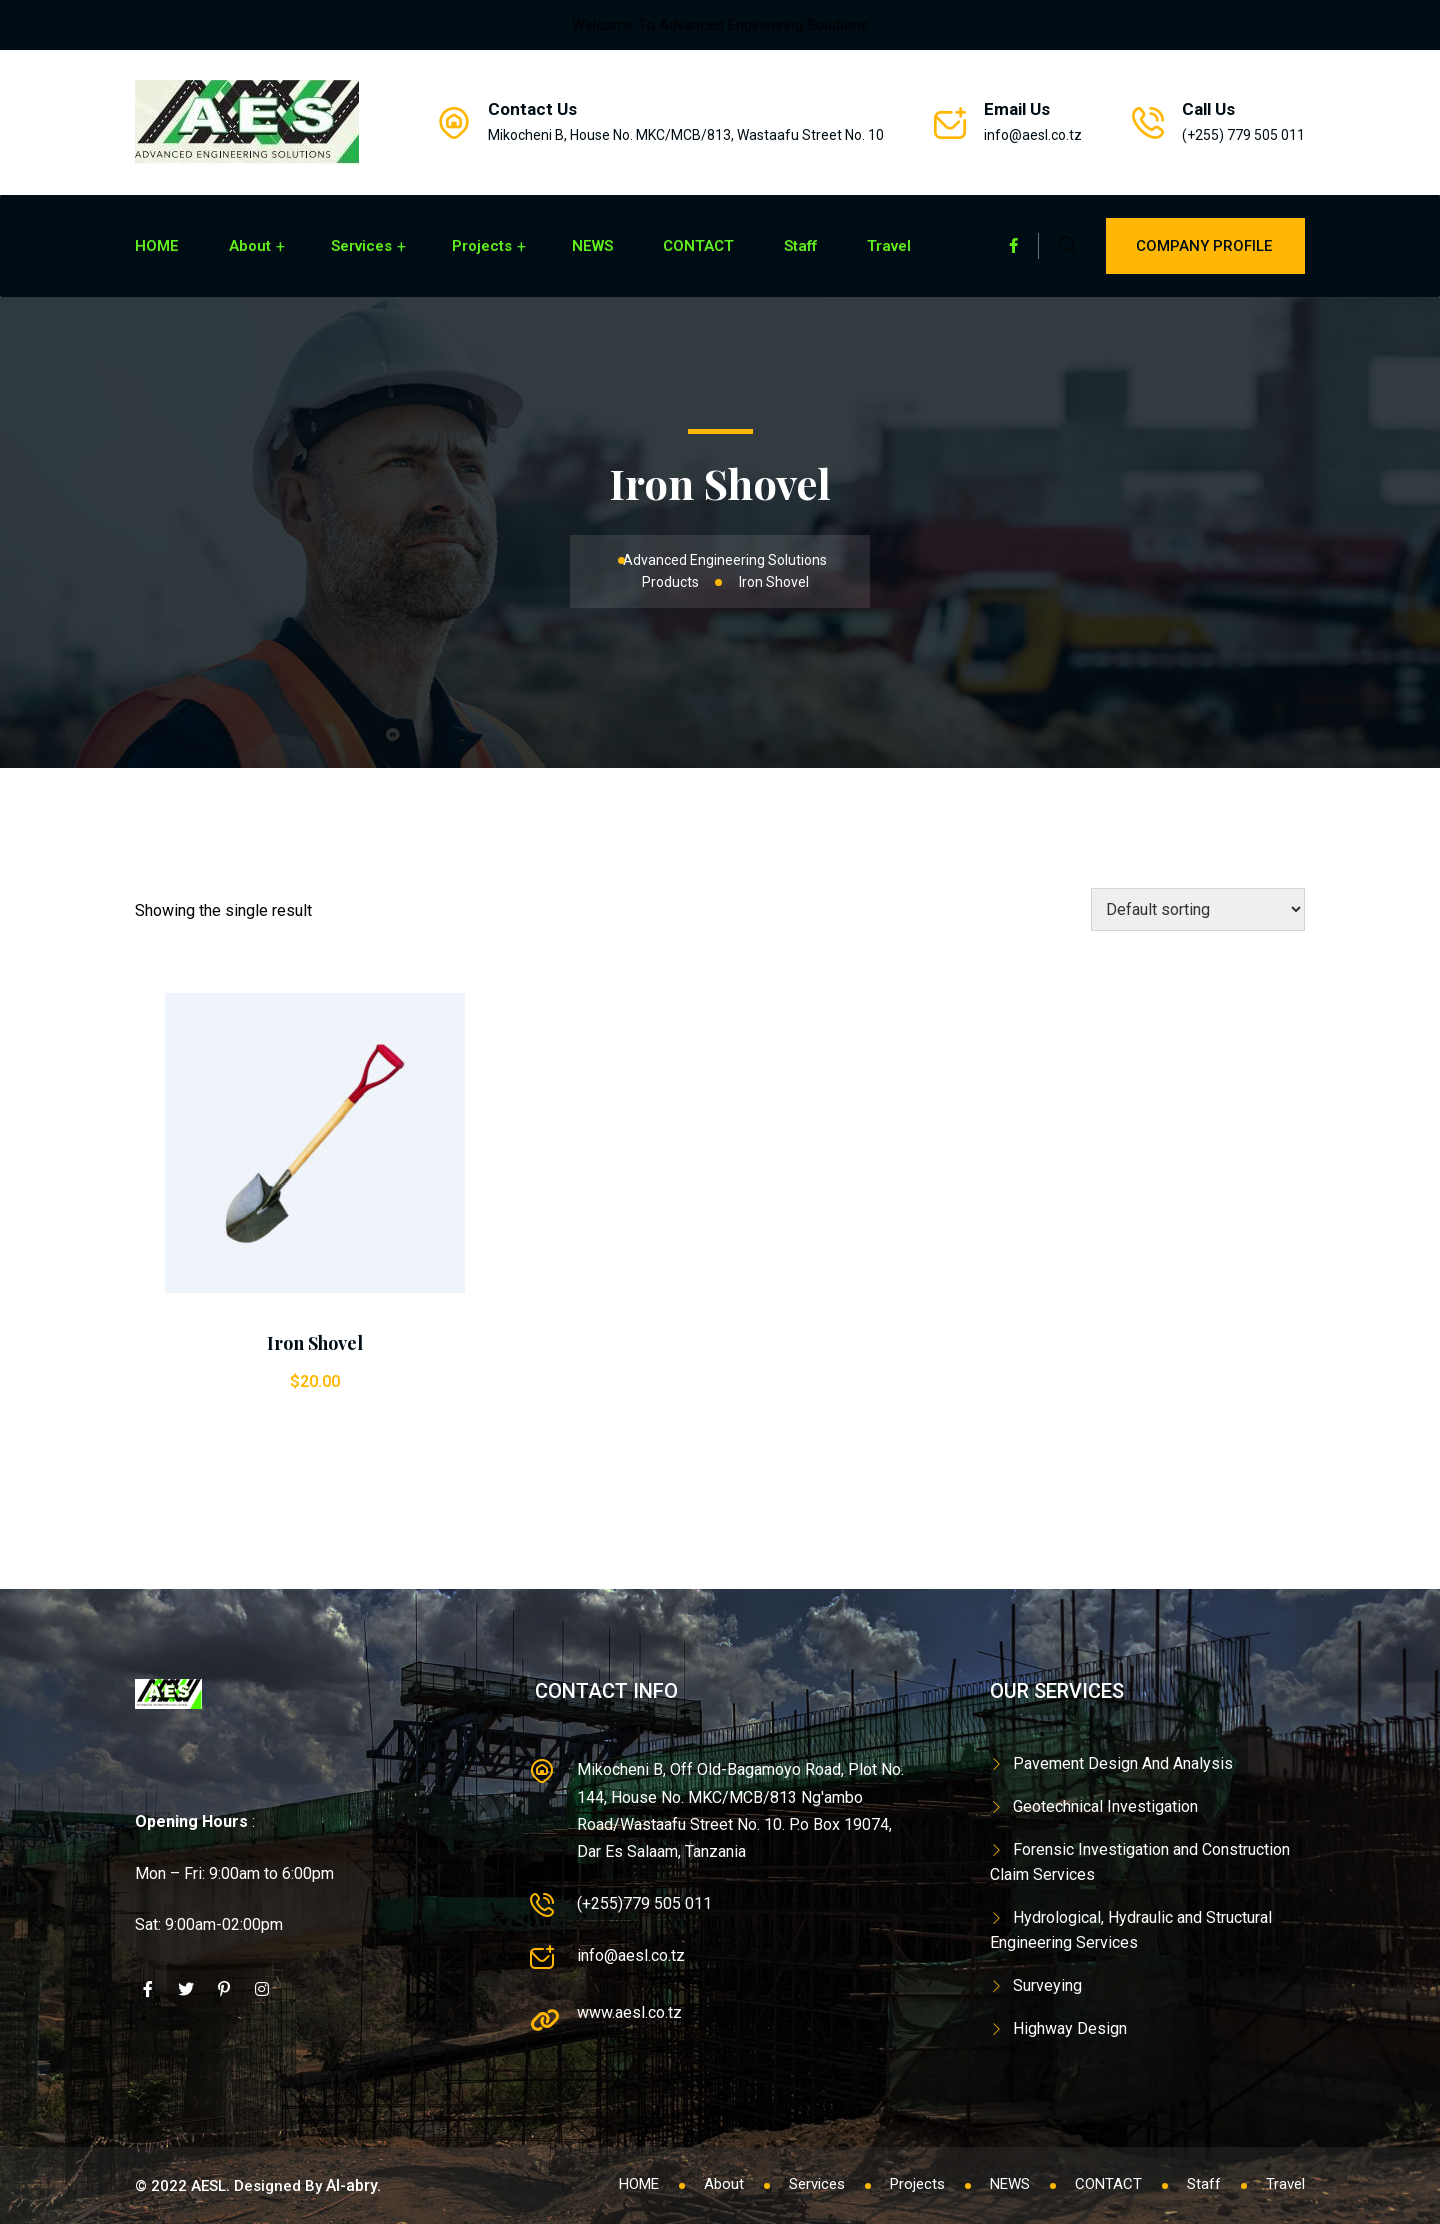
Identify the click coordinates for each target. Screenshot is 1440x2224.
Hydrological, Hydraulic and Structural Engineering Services (1131, 1930)
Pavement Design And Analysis (1123, 1763)
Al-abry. (353, 2185)
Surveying (1047, 1985)
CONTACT (698, 246)
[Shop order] (1198, 909)
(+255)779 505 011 (644, 1903)
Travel (889, 246)
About (250, 246)
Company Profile (1205, 246)
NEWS (592, 246)
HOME (157, 246)
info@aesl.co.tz (1033, 135)
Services (361, 246)
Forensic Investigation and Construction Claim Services (1140, 1862)
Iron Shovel (315, 1343)
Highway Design (1070, 2028)
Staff (800, 246)
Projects (482, 246)
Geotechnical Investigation (1105, 1806)
